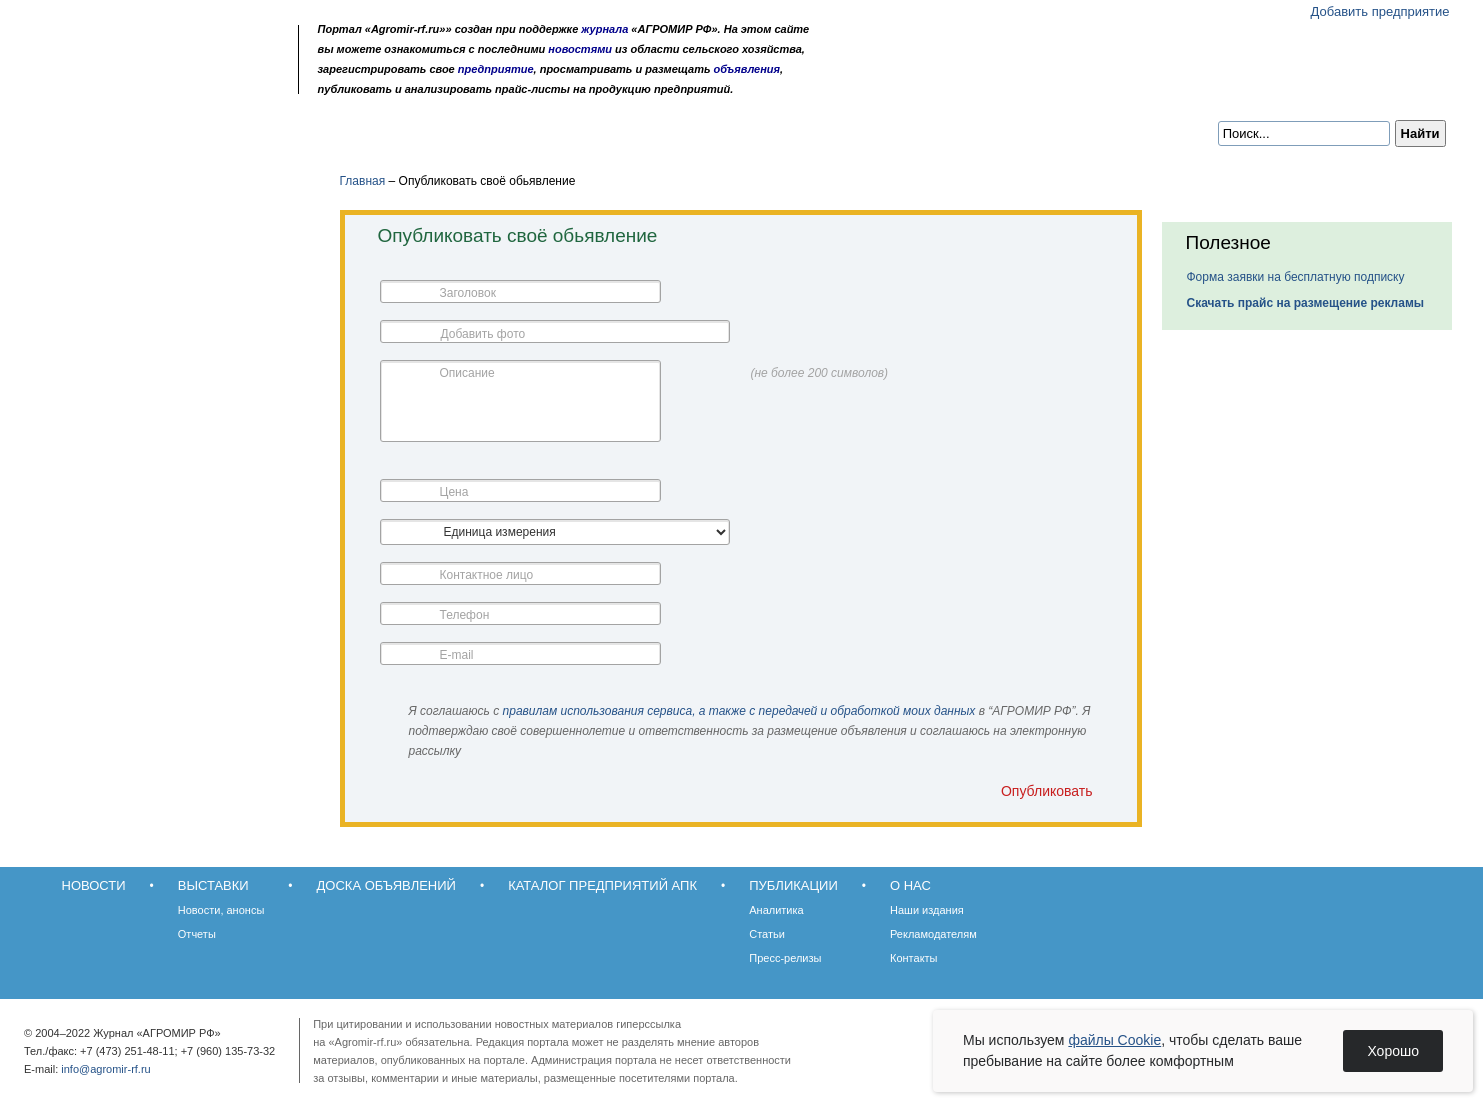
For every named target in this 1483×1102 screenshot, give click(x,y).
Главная (363, 181)
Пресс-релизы (785, 958)
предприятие (496, 69)
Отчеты (197, 934)
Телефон (465, 615)
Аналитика (776, 910)
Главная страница (124, 82)
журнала (604, 29)
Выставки (181, 132)
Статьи (767, 934)
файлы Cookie (1114, 1040)
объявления (747, 69)
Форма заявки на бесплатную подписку (1296, 277)
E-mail (457, 655)
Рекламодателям (933, 934)
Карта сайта (177, 82)
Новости (83, 132)
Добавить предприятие (1380, 11)
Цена (454, 492)
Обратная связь (151, 82)
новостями (580, 49)
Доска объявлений (316, 132)
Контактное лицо (487, 575)
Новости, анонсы (221, 910)
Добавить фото (483, 334)
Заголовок (468, 293)
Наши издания (927, 910)
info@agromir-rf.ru (105, 1069)
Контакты (914, 958)
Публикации (676, 132)
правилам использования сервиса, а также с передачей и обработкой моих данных (739, 711)
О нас (772, 132)
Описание (467, 373)
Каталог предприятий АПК (508, 132)
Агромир (160, 46)
